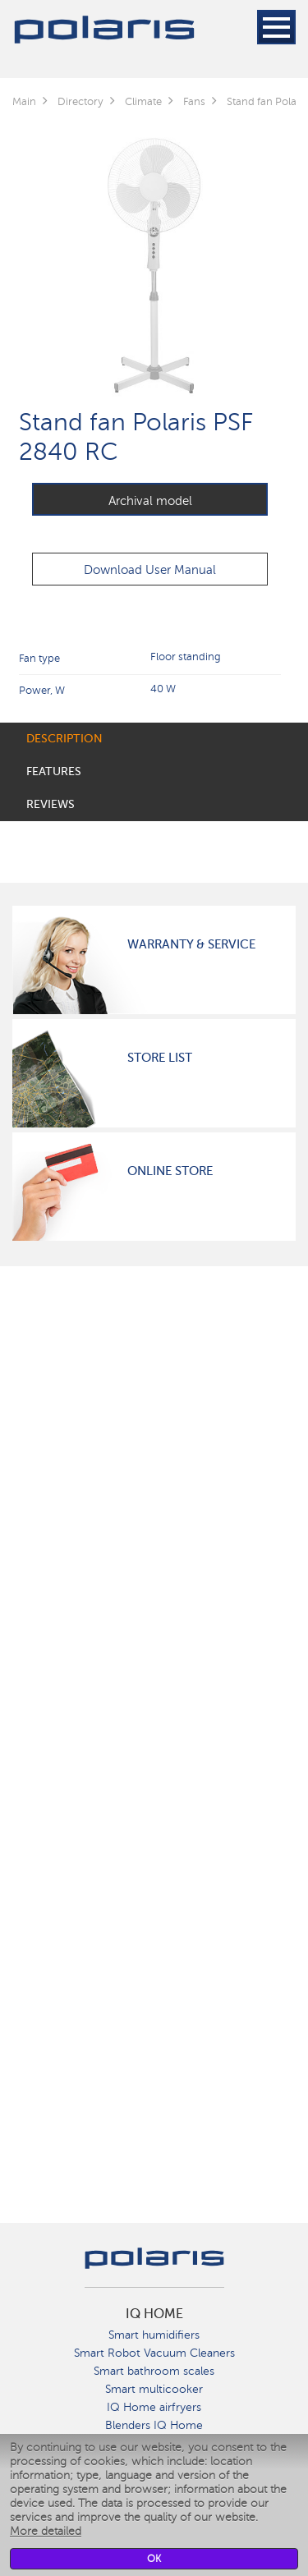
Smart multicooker (154, 2389)
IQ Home (154, 2314)
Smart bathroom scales (154, 2371)
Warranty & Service (191, 944)
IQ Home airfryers (154, 2407)
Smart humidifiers (154, 2335)
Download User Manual (150, 569)
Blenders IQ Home (154, 2425)
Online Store (170, 1171)
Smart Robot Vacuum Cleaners (154, 2353)
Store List (159, 1057)
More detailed (45, 2531)
